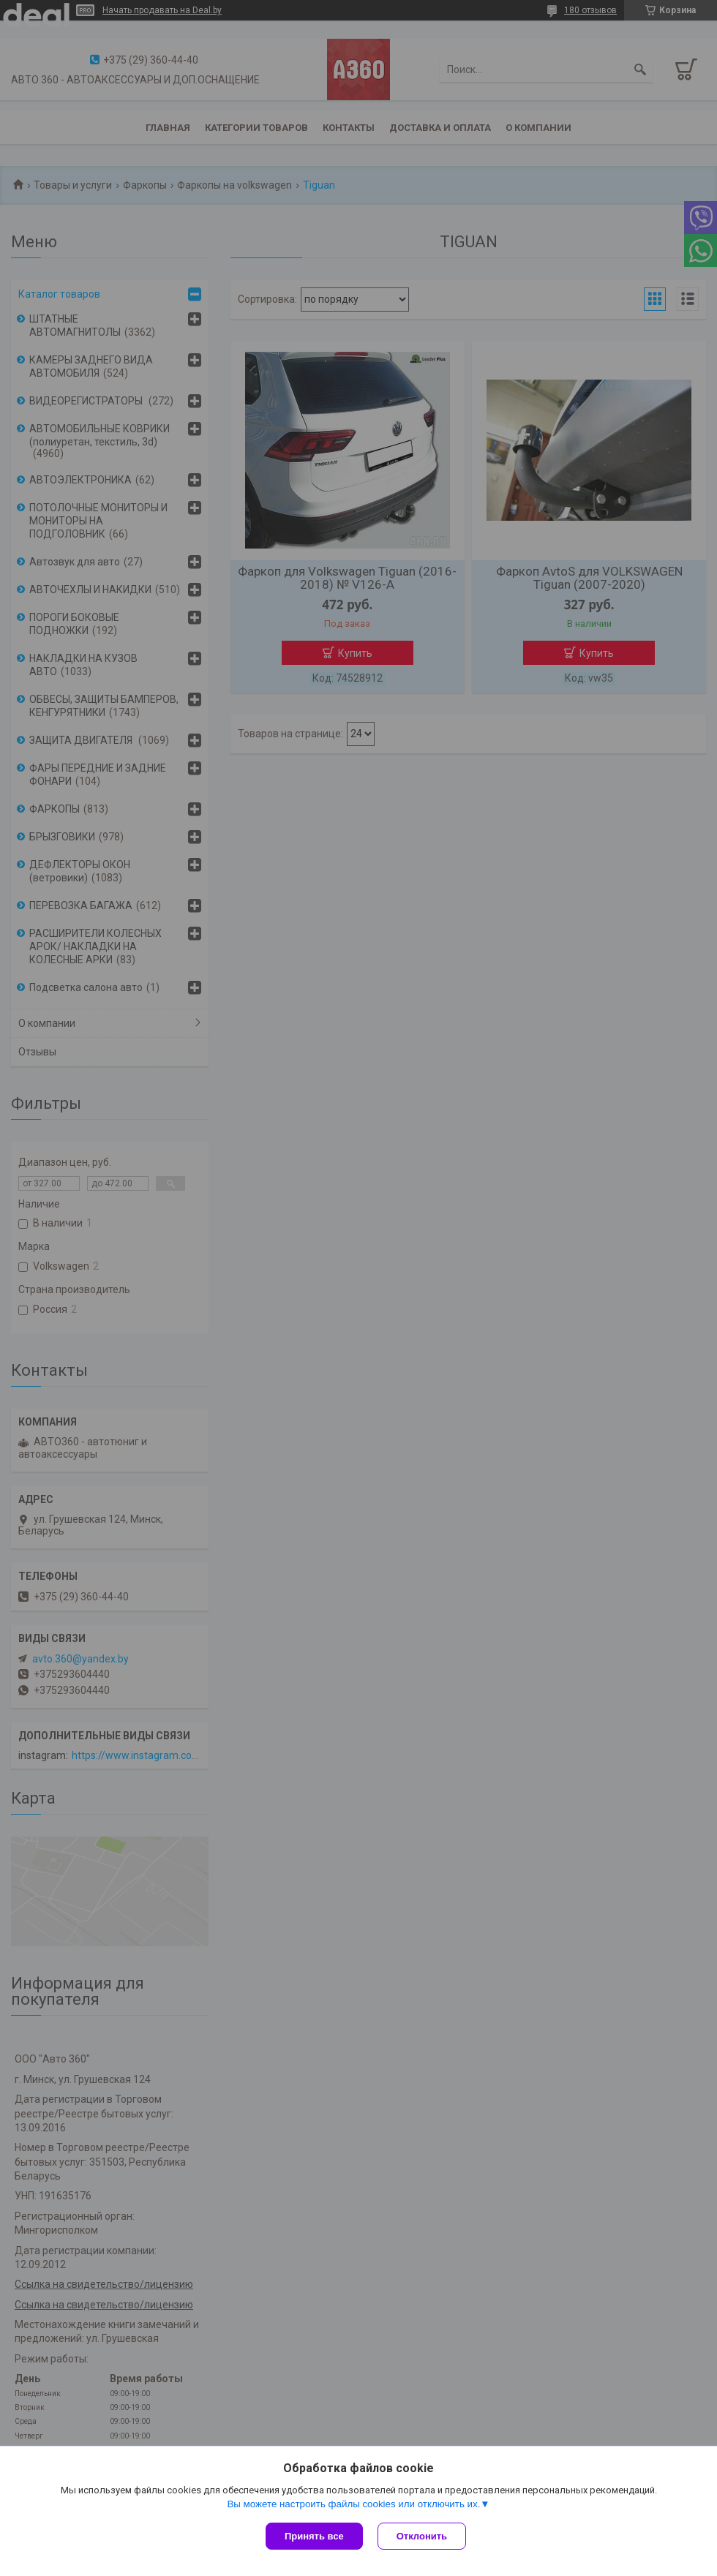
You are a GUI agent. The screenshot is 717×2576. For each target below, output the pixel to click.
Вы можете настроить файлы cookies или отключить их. (353, 2503)
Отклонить (422, 2536)
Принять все (314, 2536)
